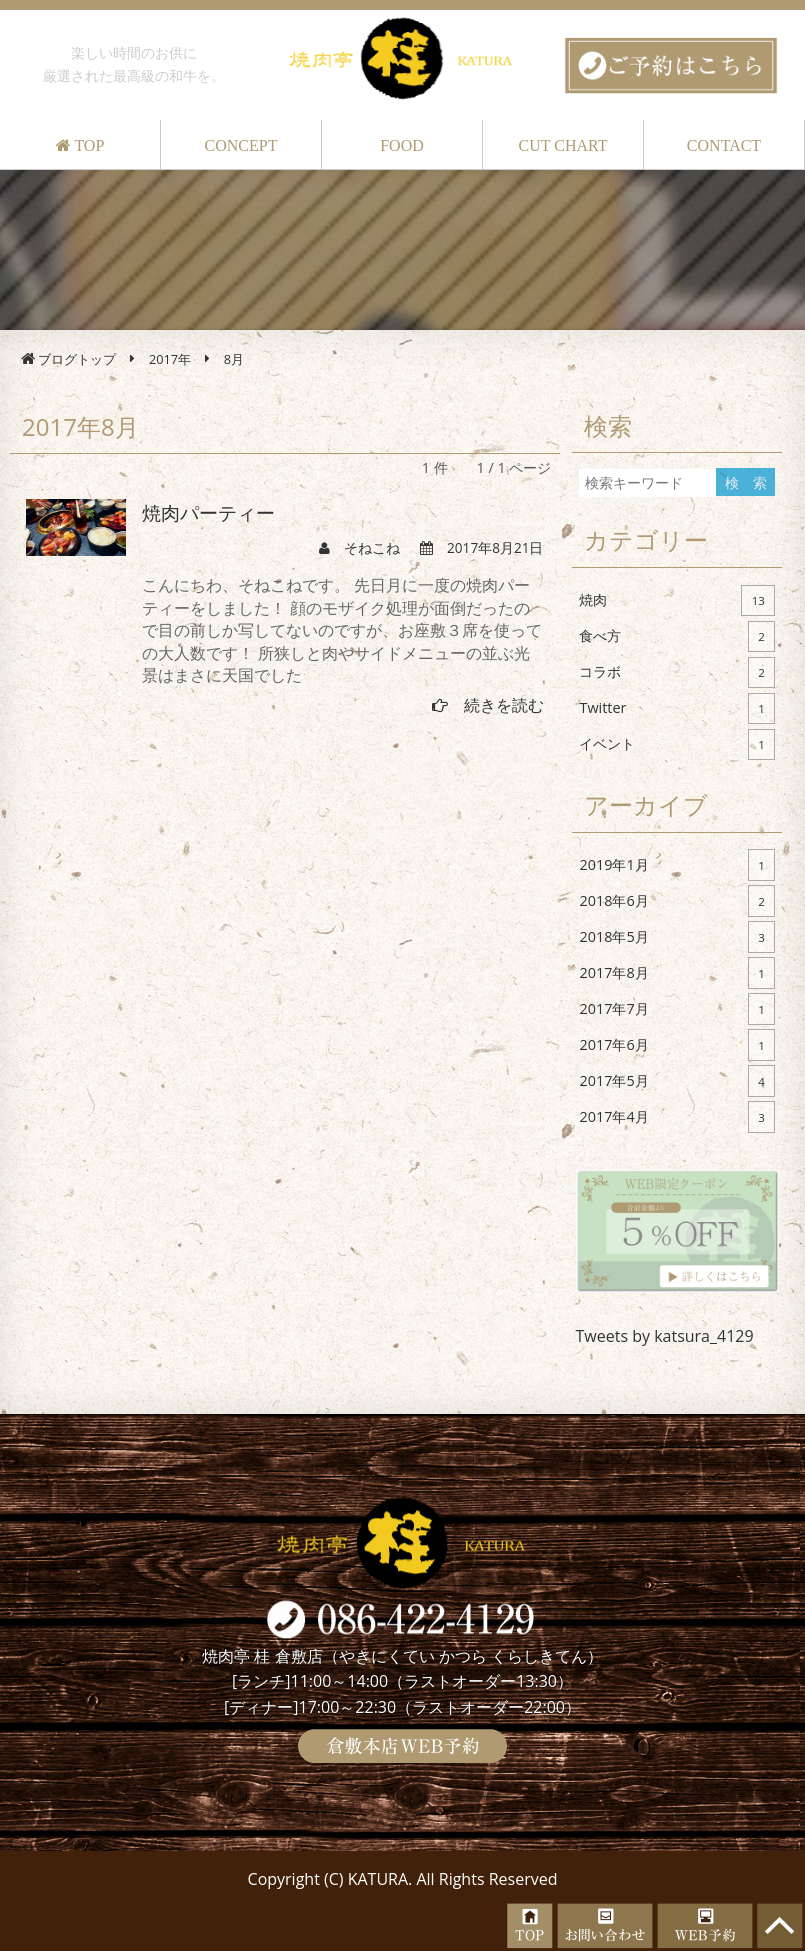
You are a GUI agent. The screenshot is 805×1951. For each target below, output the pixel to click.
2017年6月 (677, 1045)
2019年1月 (677, 865)
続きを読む (488, 705)
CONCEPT (241, 145)
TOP (80, 145)
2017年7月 (677, 1009)
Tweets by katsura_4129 (665, 1336)
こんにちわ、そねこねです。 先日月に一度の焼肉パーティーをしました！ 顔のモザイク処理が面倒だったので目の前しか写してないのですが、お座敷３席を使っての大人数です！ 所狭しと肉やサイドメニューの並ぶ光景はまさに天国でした (342, 630)
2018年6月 (677, 901)
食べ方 (677, 637)
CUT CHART (563, 145)
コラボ (677, 673)
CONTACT (724, 145)
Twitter (677, 709)
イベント (677, 745)
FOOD (402, 145)
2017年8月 (677, 973)
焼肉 (677, 601)
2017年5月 (677, 1081)
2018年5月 (677, 937)
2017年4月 (677, 1117)
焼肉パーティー (208, 513)
